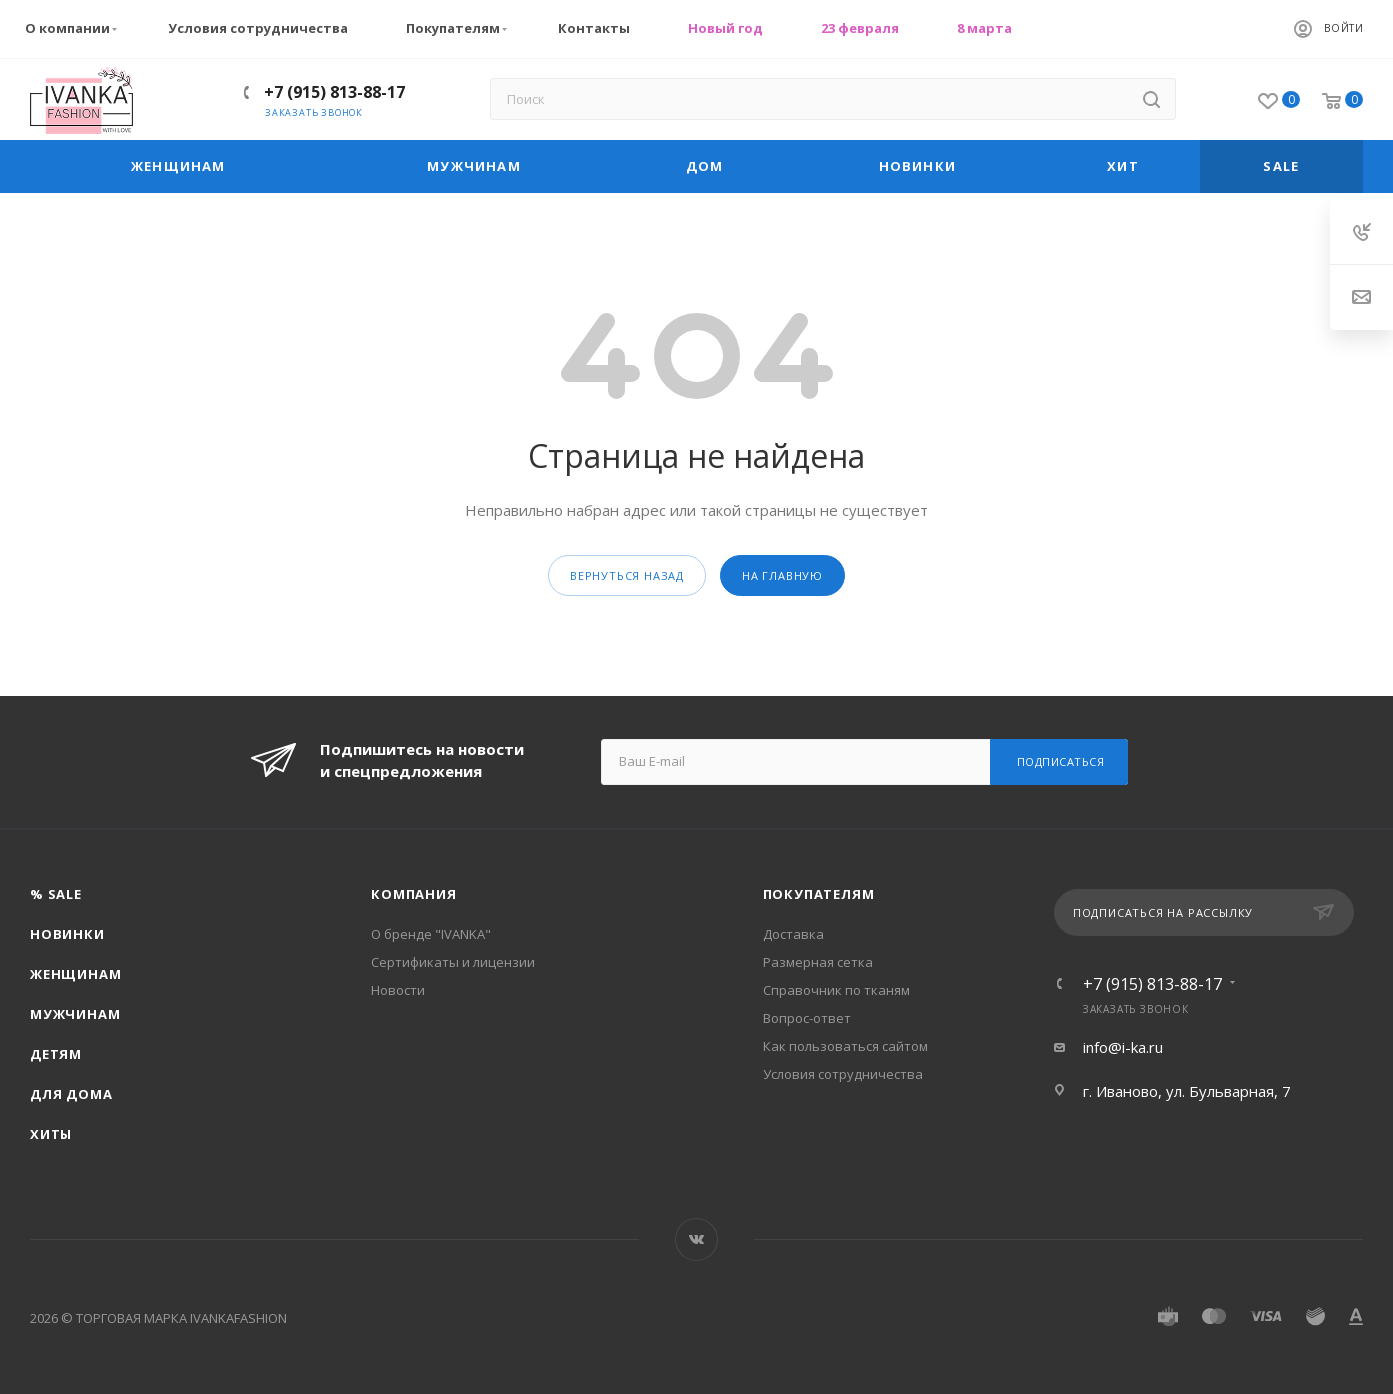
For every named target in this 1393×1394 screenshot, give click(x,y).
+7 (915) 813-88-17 (334, 92)
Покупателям (459, 28)
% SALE (56, 894)
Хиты (51, 1134)
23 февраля (860, 28)
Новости (398, 990)
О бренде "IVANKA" (431, 934)
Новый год (725, 28)
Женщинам (75, 974)
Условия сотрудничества (258, 28)
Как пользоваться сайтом (845, 1046)
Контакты (594, 28)
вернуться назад (627, 575)
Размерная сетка (818, 962)
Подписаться (1061, 761)
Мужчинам (75, 1014)
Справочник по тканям (836, 990)
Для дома (71, 1094)
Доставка (793, 934)
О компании (73, 28)
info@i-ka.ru (1123, 1047)
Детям (56, 1054)
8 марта (984, 28)
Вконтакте (696, 1239)
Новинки (67, 934)
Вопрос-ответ (807, 1018)
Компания (413, 894)
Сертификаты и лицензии (453, 962)
